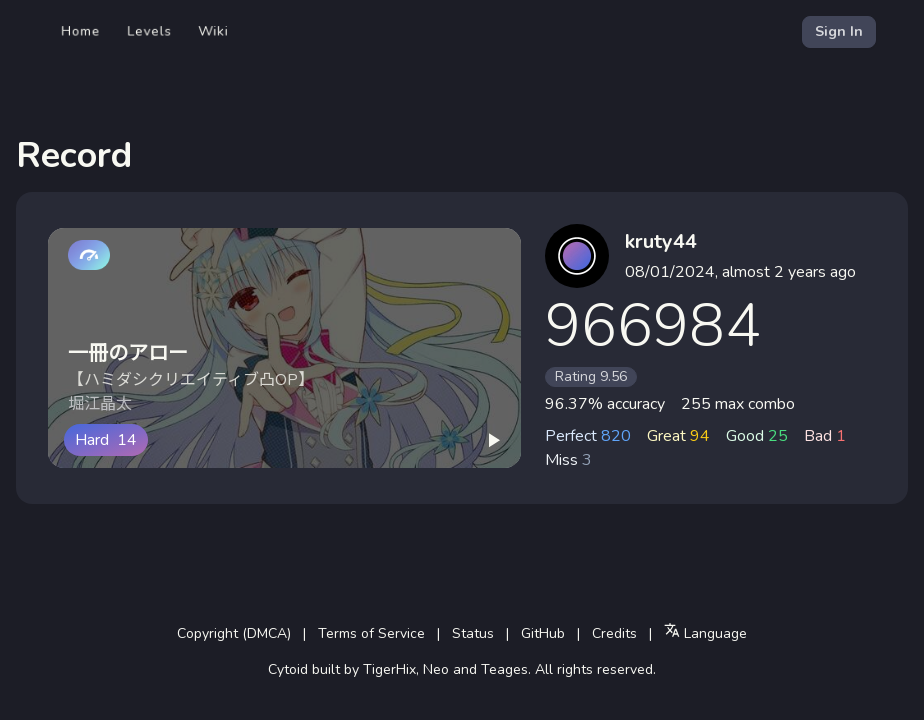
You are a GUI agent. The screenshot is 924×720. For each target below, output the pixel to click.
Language (705, 632)
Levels (149, 31)
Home (81, 31)
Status (473, 633)
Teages (504, 669)
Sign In (839, 31)
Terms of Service (371, 633)
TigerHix (389, 669)
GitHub (543, 633)
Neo (436, 669)
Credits (614, 633)
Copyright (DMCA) (234, 633)
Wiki (213, 31)
